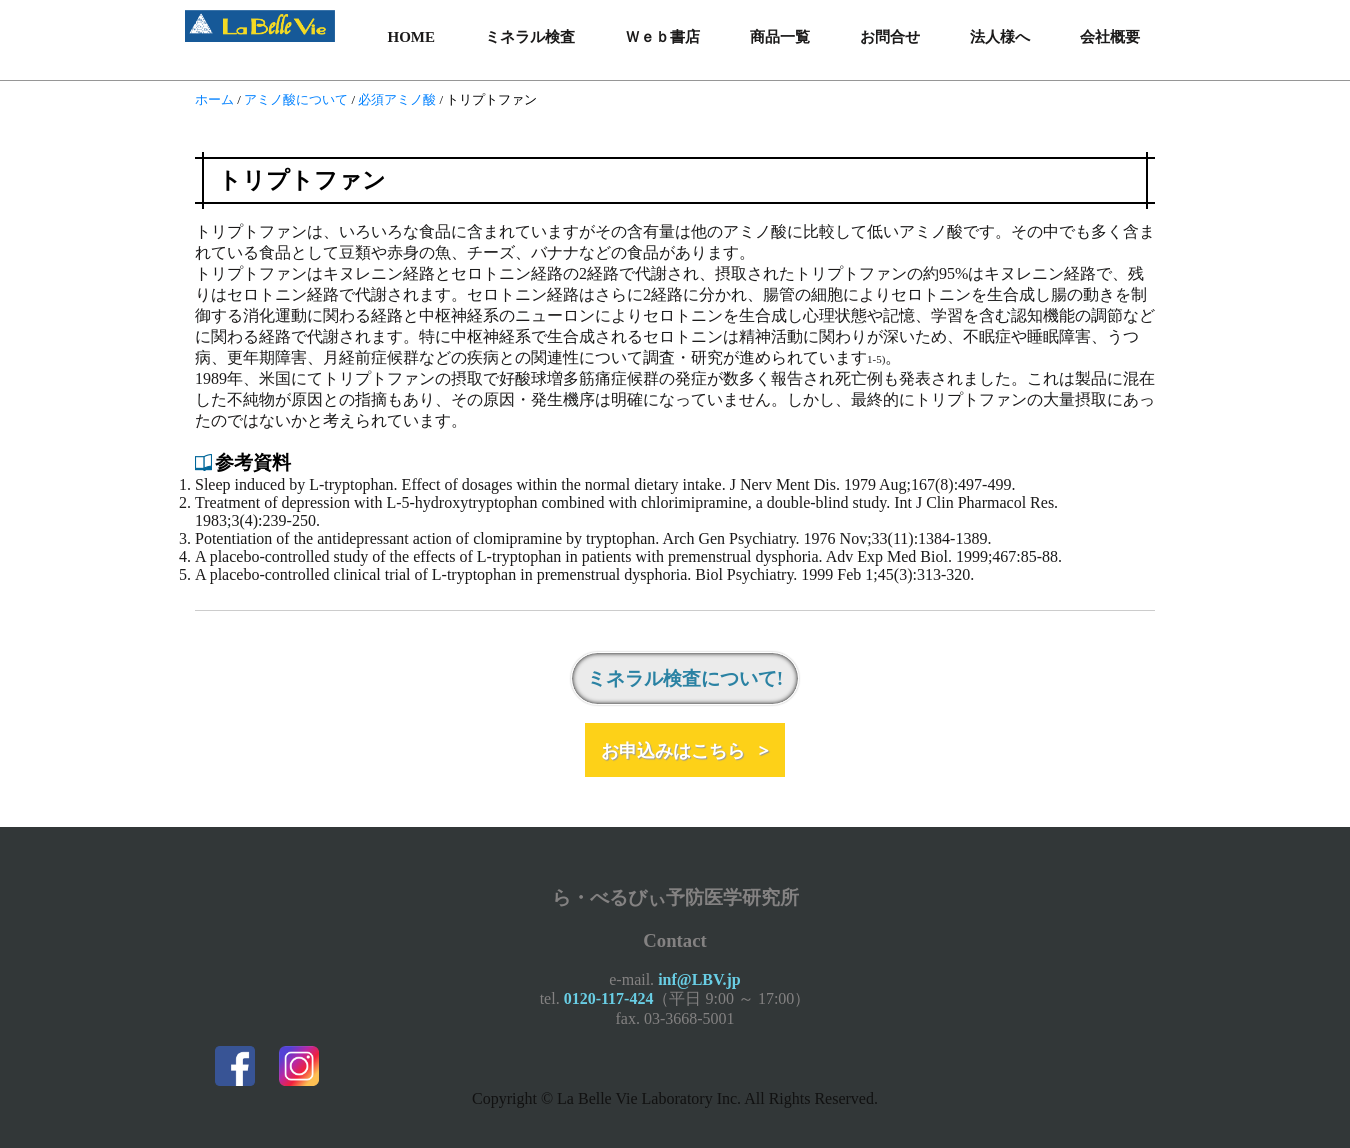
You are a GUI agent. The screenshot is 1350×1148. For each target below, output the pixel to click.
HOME (412, 37)
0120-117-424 (609, 998)
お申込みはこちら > (685, 750)
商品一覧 (780, 37)
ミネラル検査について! (685, 678)
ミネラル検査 (530, 37)
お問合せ (890, 37)
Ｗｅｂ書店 (662, 37)
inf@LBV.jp (699, 979)
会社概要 (1110, 37)
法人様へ (1000, 37)
